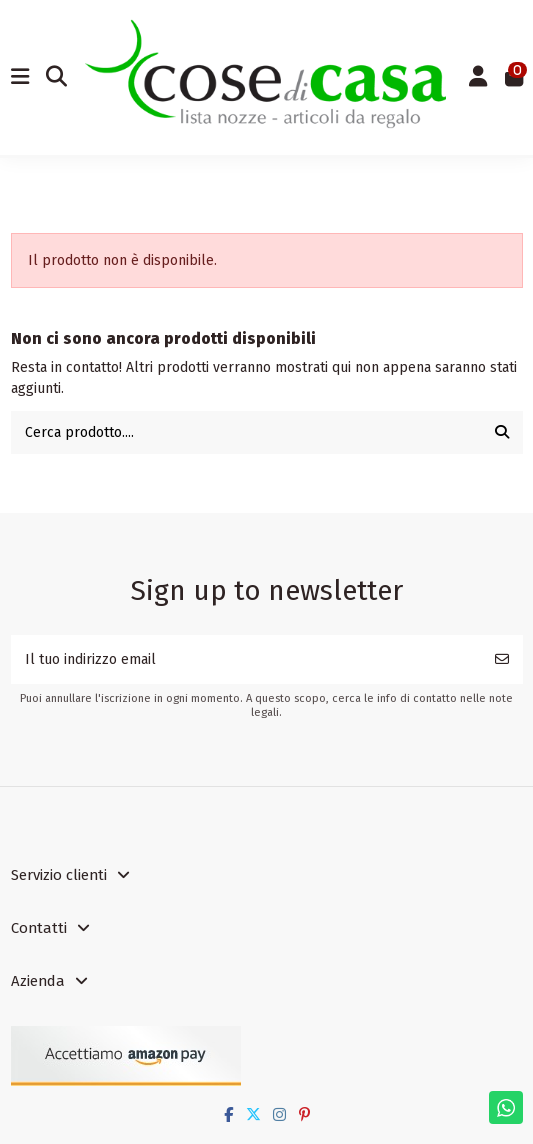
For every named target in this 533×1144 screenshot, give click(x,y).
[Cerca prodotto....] (502, 432)
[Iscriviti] (502, 659)
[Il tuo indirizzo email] (246, 659)
